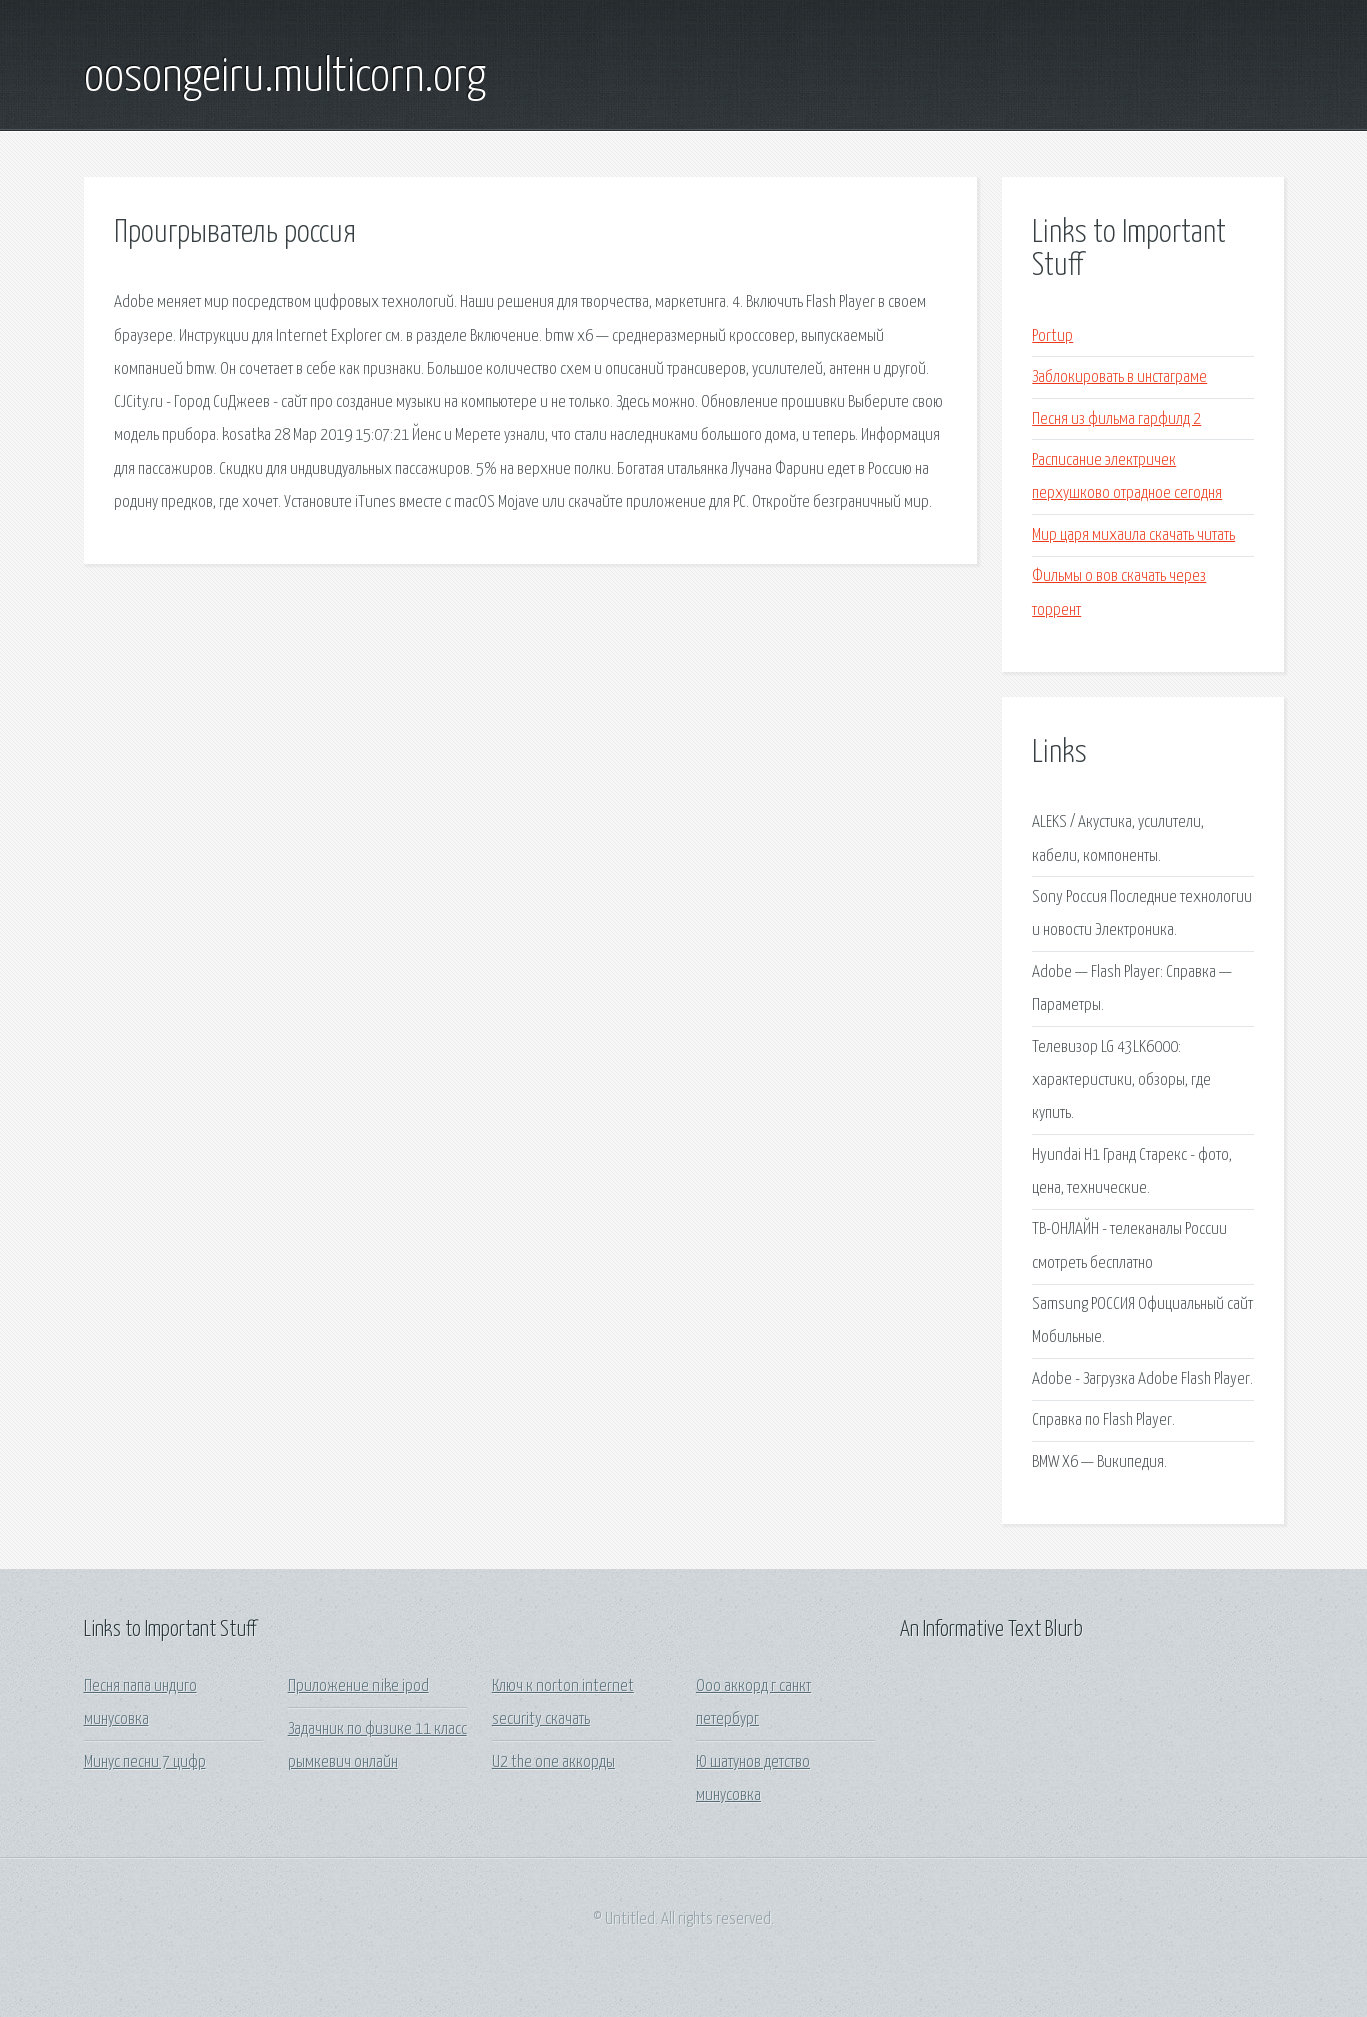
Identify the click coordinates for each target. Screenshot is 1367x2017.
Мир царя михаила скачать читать (1133, 535)
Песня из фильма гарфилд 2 (1116, 419)
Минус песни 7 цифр (145, 1762)
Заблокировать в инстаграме (1119, 377)
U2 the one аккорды (553, 1762)
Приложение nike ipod (358, 1686)
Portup (1052, 336)
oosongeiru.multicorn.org (285, 78)
